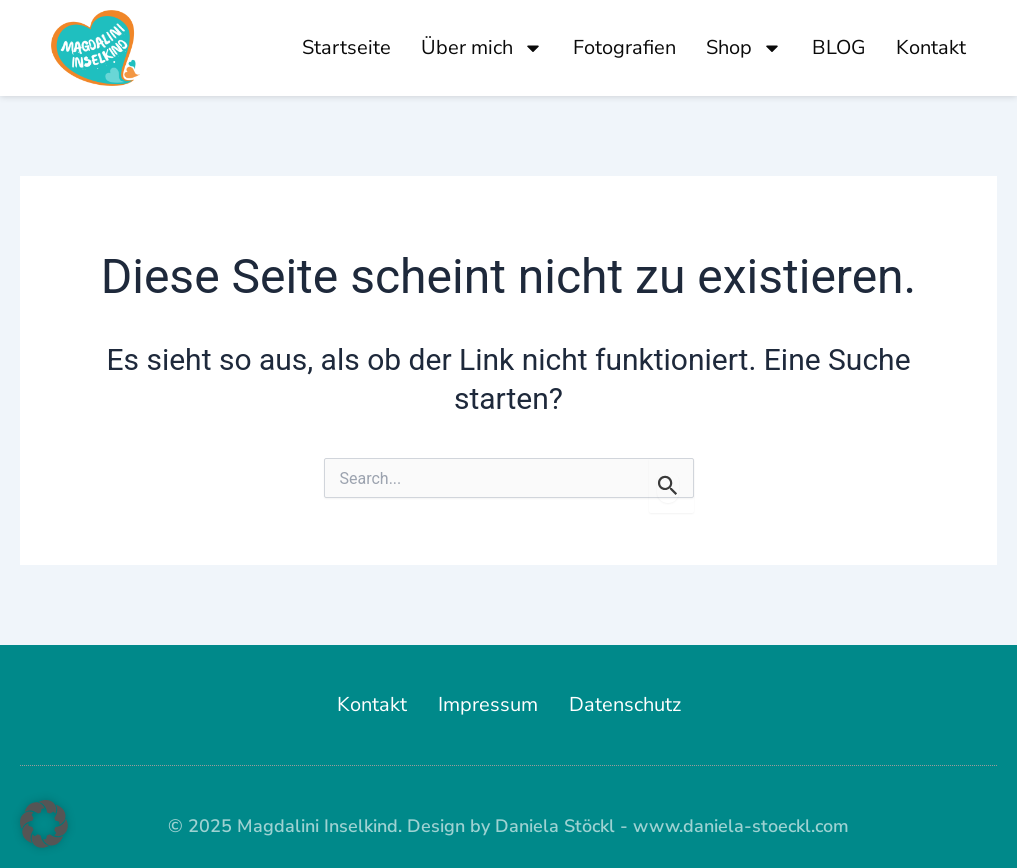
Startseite (346, 47)
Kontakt (931, 47)
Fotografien (624, 47)
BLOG (839, 47)
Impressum (488, 704)
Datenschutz (625, 704)
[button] (44, 824)
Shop (744, 48)
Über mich (482, 48)
